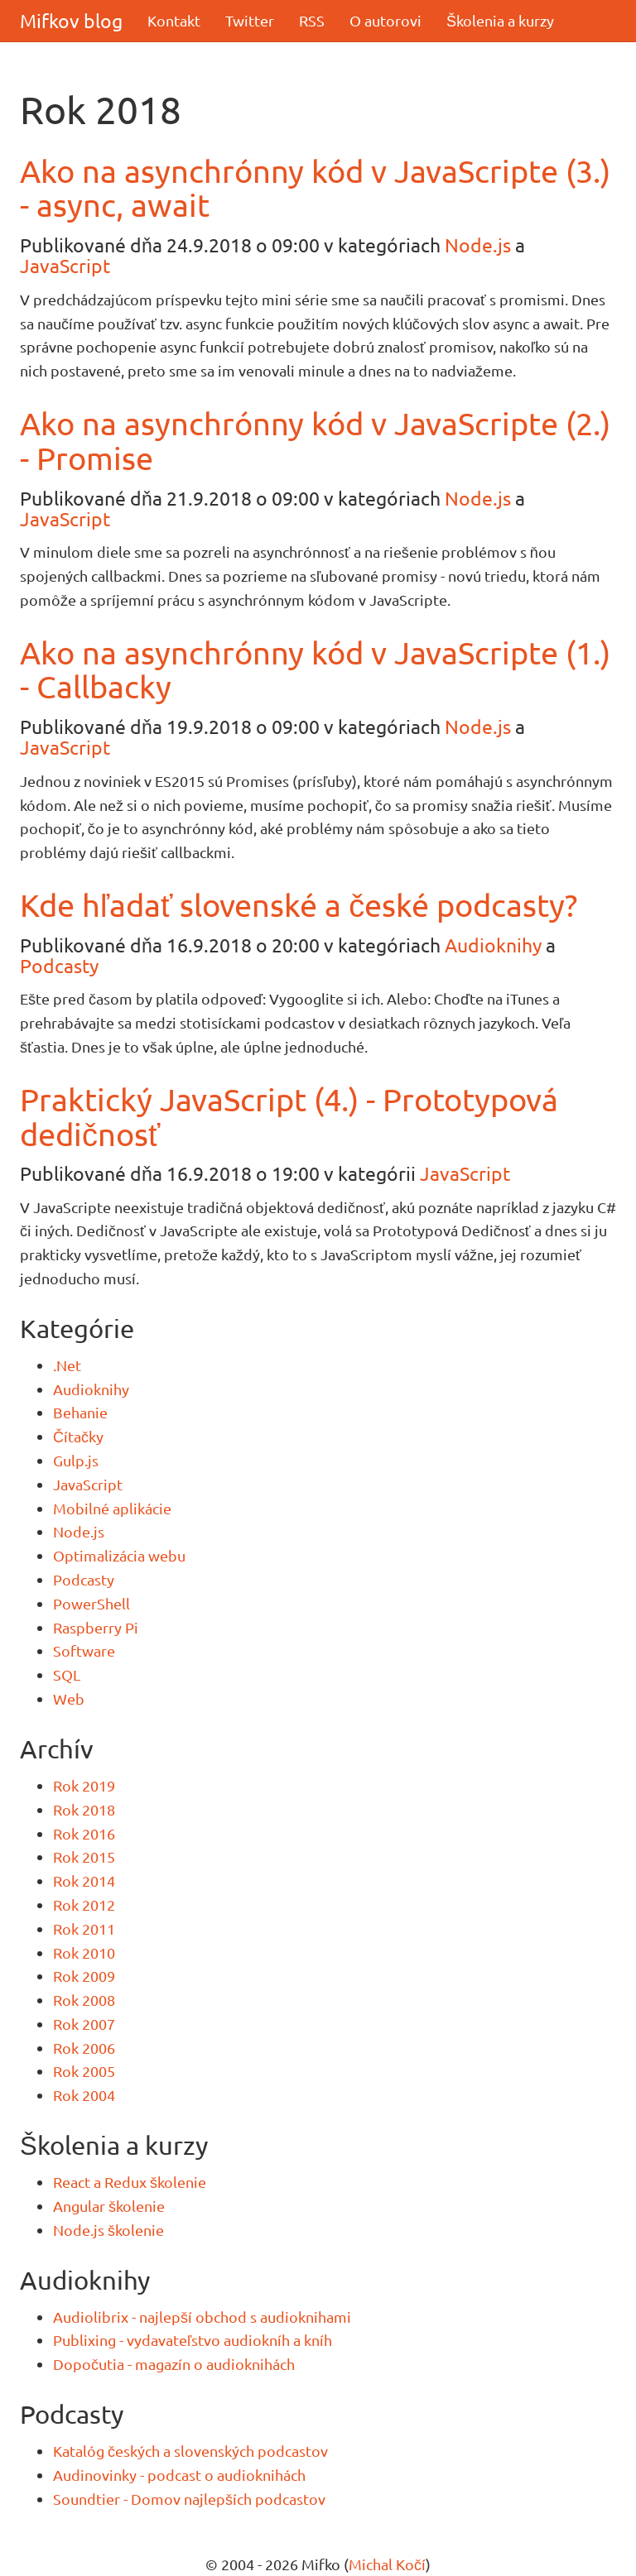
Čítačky (78, 1436)
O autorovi (385, 20)
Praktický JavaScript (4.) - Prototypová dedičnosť (289, 1116)
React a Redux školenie (129, 2181)
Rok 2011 (84, 1928)
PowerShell (91, 1603)
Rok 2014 (84, 1880)
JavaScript (65, 265)
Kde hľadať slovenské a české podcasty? (298, 904)
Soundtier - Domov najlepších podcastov (189, 2498)
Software (84, 1650)
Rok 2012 (84, 1904)
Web (68, 1698)
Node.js (478, 245)
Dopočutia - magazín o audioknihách (174, 2363)
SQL (66, 1674)
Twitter (249, 20)
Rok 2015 (84, 1856)
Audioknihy (493, 945)
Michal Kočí (387, 2564)
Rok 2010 (84, 1952)
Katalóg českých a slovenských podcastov (190, 2450)
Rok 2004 (84, 2094)
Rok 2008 (84, 1999)
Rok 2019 (84, 1785)
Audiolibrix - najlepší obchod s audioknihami (202, 2316)
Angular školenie (109, 2205)
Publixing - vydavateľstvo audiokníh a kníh (192, 2339)
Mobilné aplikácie (112, 1508)
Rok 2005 (84, 2071)
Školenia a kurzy (500, 20)
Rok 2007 (84, 2023)
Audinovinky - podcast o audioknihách (179, 2474)
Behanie (80, 1412)
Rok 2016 (84, 1833)
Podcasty (59, 965)
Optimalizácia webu (119, 1555)
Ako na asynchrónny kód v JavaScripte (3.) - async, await (315, 187)
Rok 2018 (84, 1809)
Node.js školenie (108, 2229)
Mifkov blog (71, 20)
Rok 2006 (84, 2047)
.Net (67, 1365)
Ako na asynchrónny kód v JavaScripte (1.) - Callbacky (315, 669)
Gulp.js (76, 1460)
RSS (312, 20)
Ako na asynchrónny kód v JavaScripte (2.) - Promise (315, 440)
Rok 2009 (84, 1975)
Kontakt (173, 20)
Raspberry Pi (95, 1627)
